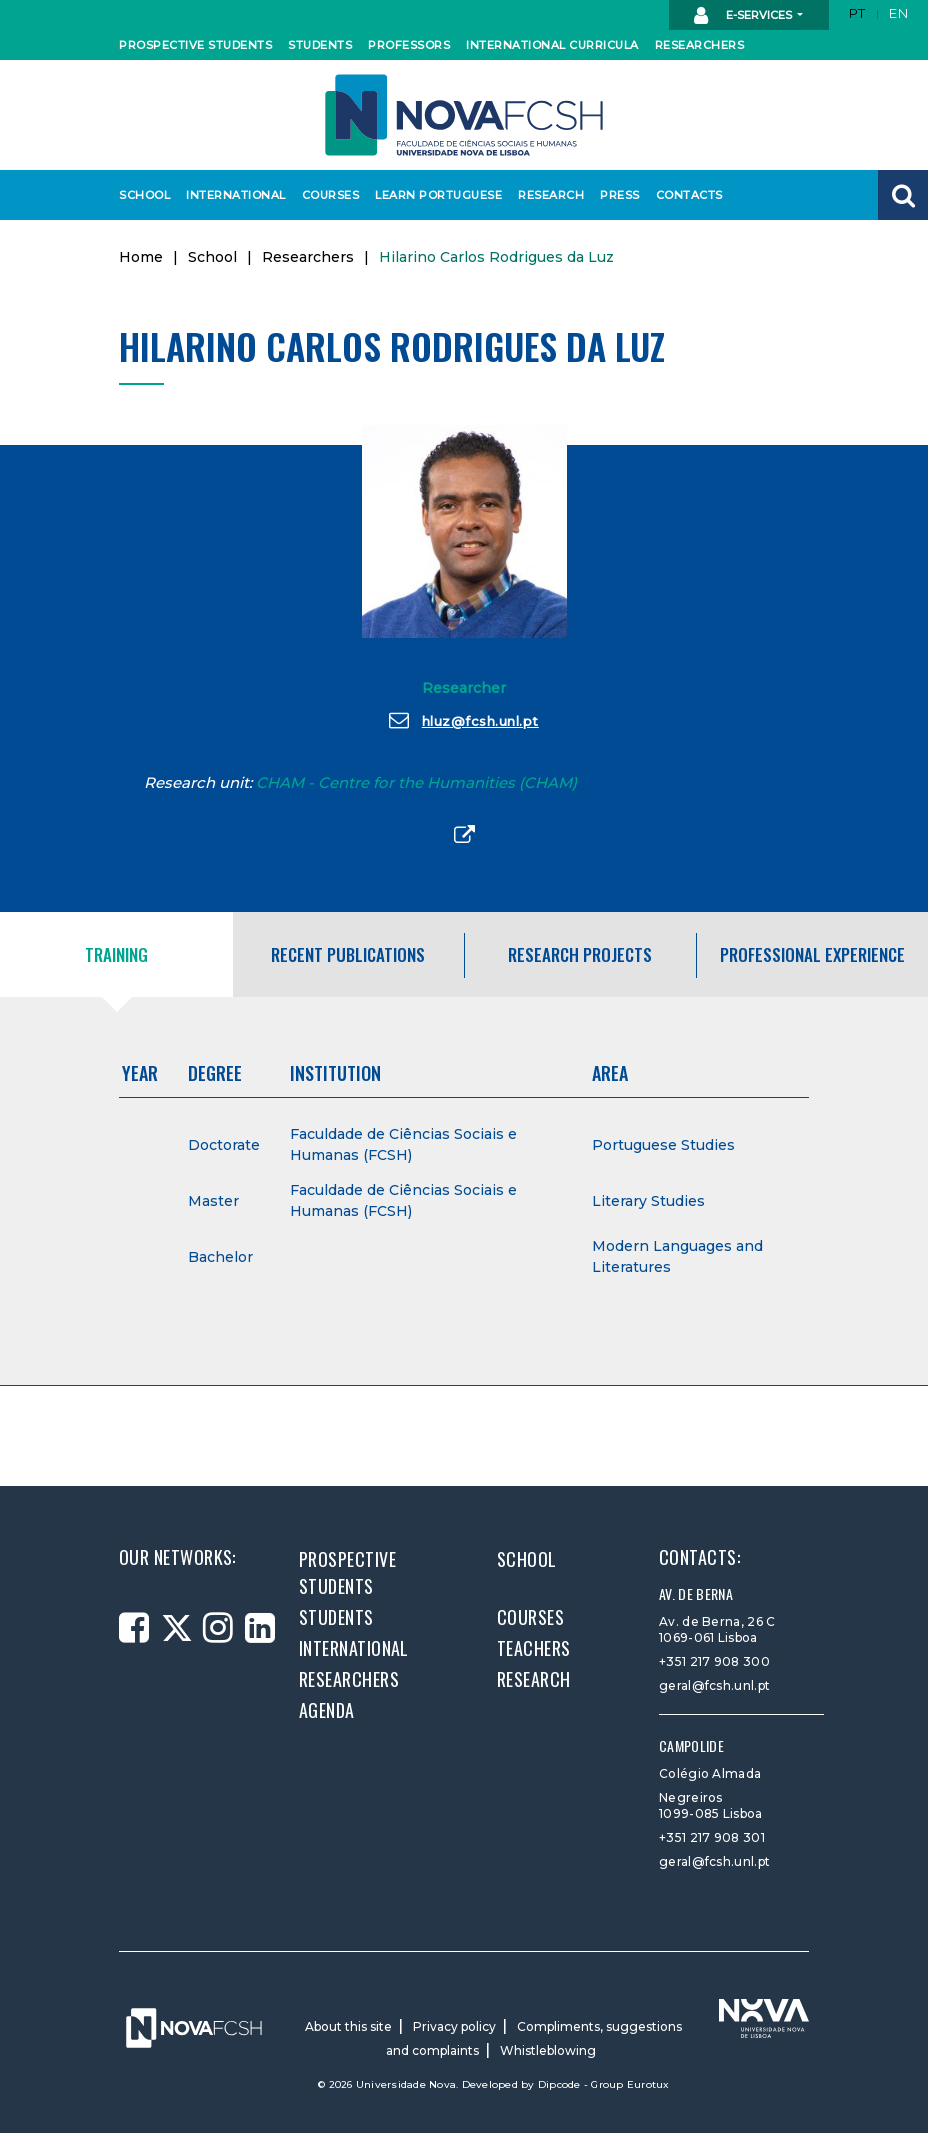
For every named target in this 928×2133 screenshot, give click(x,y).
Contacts (687, 195)
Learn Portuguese (432, 195)
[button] (903, 195)
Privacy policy (454, 2026)
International (231, 195)
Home (141, 257)
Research (549, 195)
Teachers (534, 1648)
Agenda (327, 1710)
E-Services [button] (744, 16)
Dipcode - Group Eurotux (604, 2084)
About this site (348, 2026)
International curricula (542, 45)
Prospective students (187, 45)
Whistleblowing (548, 2050)
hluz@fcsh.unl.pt (464, 720)
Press (619, 195)
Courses (329, 195)
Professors (405, 45)
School (143, 195)
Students (318, 45)
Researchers (696, 45)
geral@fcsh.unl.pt (714, 1685)
